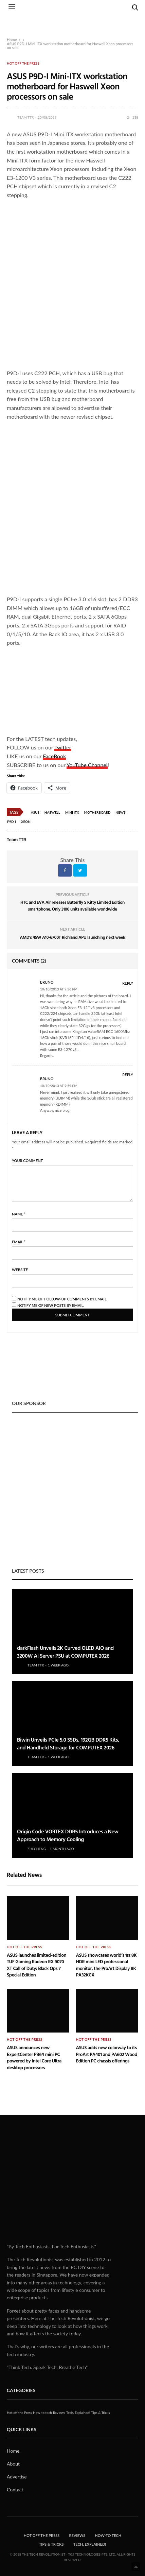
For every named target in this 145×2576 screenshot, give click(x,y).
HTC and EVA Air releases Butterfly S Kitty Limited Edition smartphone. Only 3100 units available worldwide (72, 905)
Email (18, 1242)
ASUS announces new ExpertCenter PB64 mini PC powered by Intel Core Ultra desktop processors (34, 2057)
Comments (29, 961)
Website (20, 1270)
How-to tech (42, 2412)
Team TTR (25, 117)
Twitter (62, 747)
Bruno (47, 982)
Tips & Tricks (100, 2412)
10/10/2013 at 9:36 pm (58, 989)
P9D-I (11, 821)
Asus (35, 812)
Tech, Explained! (78, 2412)
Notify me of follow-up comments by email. (62, 1299)
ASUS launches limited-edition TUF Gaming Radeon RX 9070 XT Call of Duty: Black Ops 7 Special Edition (36, 1965)
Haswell (52, 812)
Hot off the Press (23, 63)
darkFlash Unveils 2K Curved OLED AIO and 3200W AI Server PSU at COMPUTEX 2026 (65, 1651)
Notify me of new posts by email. (50, 1305)
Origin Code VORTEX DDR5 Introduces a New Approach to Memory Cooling (68, 1835)
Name (18, 1214)
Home (12, 39)
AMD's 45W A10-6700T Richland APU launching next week (72, 937)
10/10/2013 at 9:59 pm (58, 1086)
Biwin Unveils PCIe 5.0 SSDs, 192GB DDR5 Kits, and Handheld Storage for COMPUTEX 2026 (68, 1743)
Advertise (17, 2476)
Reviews (59, 2412)
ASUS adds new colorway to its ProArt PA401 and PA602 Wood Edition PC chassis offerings (107, 2054)
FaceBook (54, 756)
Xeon (26, 821)
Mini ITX (72, 812)
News (120, 812)
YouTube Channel (87, 765)
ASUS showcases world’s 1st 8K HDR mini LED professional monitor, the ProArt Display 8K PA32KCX (106, 1965)
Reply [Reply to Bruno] (127, 983)
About (13, 2464)
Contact (15, 2489)
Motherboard (97, 812)
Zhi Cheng (37, 1849)
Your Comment (27, 1160)
